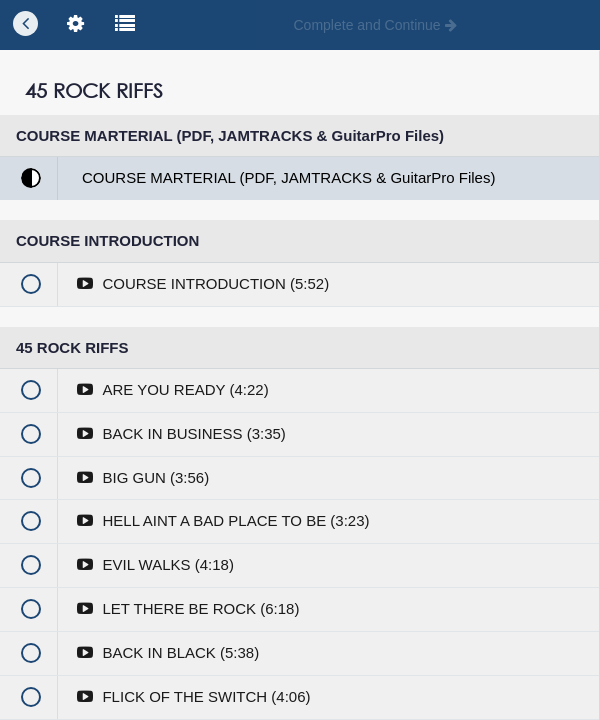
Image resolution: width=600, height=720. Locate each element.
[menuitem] (75, 25)
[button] (25, 25)
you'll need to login (401, 249)
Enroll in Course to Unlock (300, 327)
